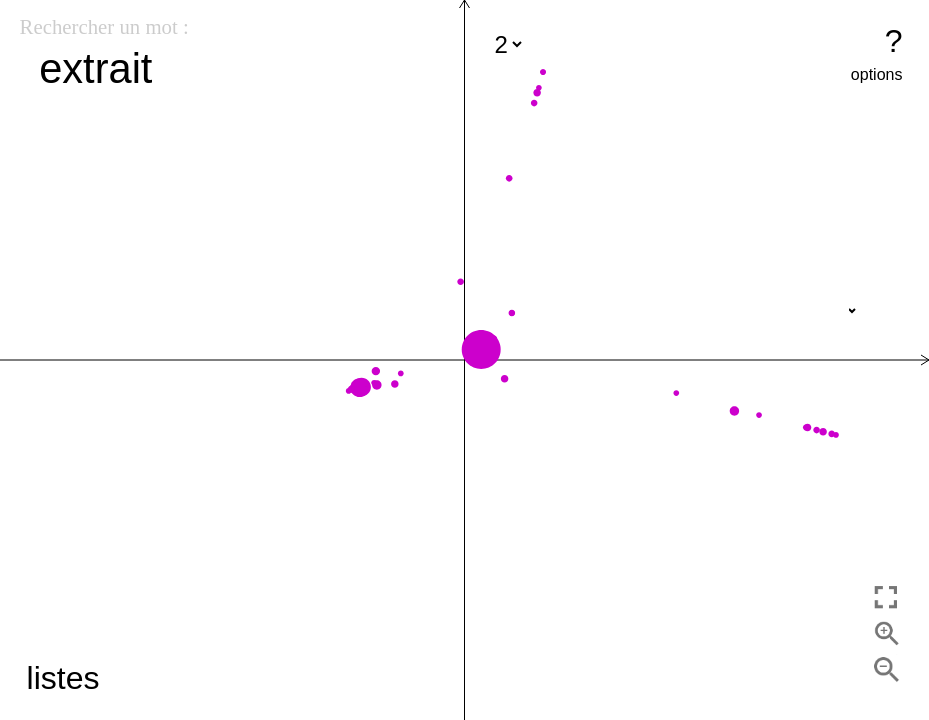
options (877, 74)
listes (63, 678)
